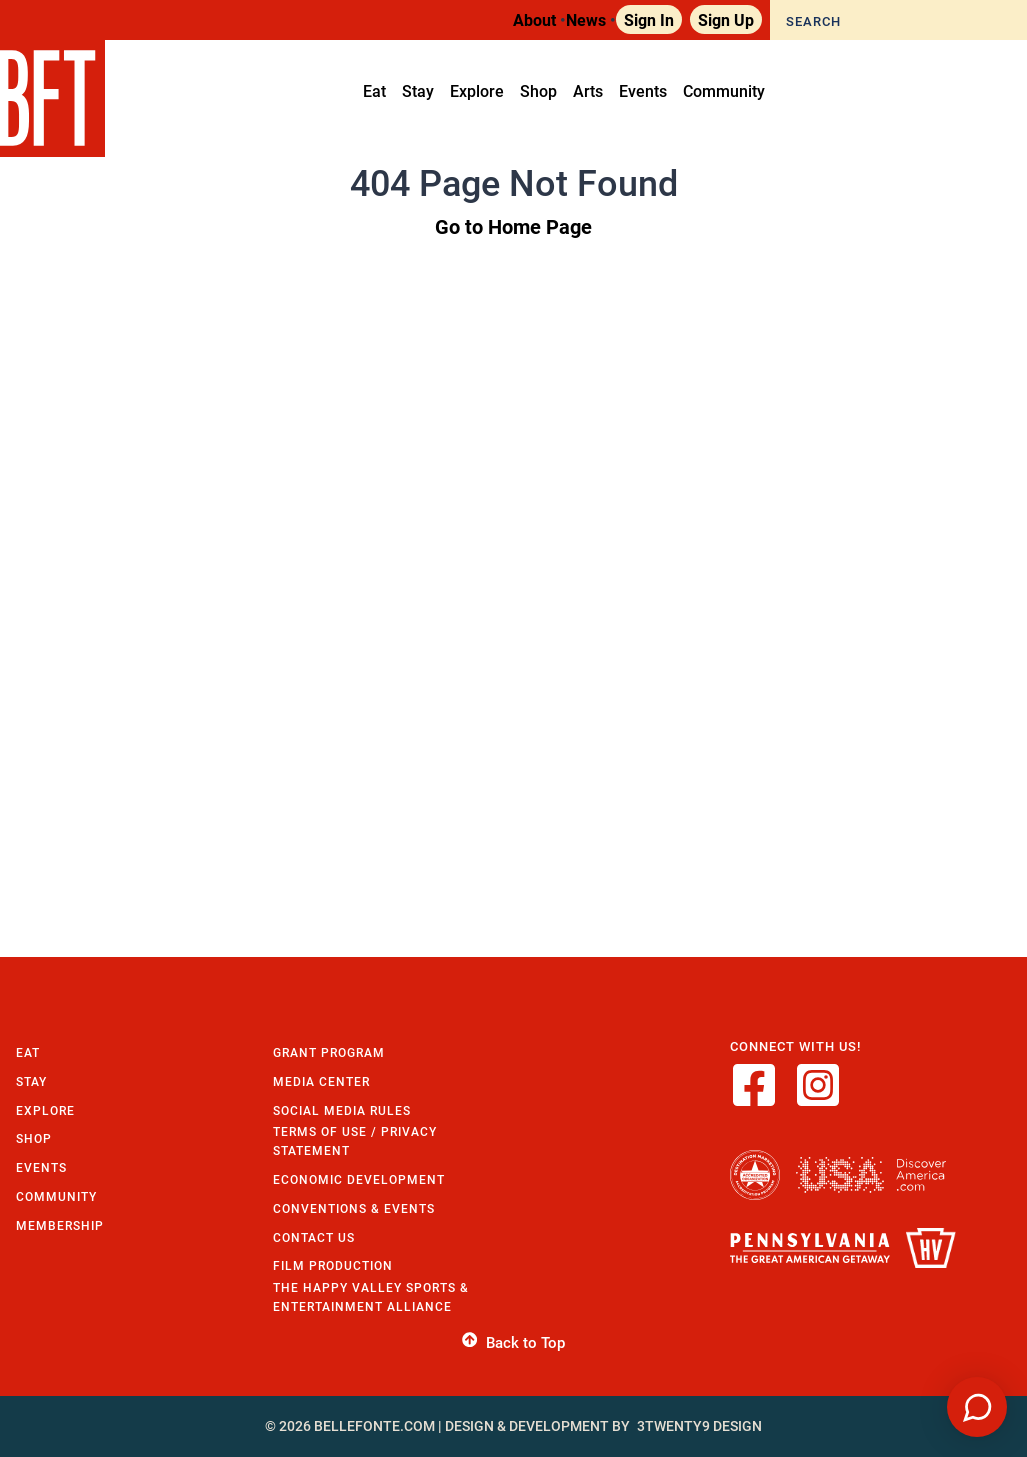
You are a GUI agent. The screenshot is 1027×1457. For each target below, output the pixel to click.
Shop (34, 1138)
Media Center (321, 1081)
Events (41, 1167)
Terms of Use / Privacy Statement (355, 1141)
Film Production (333, 1265)
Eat (28, 1052)
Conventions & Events (354, 1208)
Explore (45, 1110)
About (534, 19)
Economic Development (359, 1179)
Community (56, 1196)
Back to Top (513, 1343)
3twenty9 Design (699, 1426)
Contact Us (314, 1237)
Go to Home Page (513, 226)
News (586, 19)
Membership (60, 1225)
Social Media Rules (342, 1110)
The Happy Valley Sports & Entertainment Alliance (371, 1297)
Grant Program (329, 1052)
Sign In (649, 19)
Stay (31, 1081)
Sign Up (726, 19)
